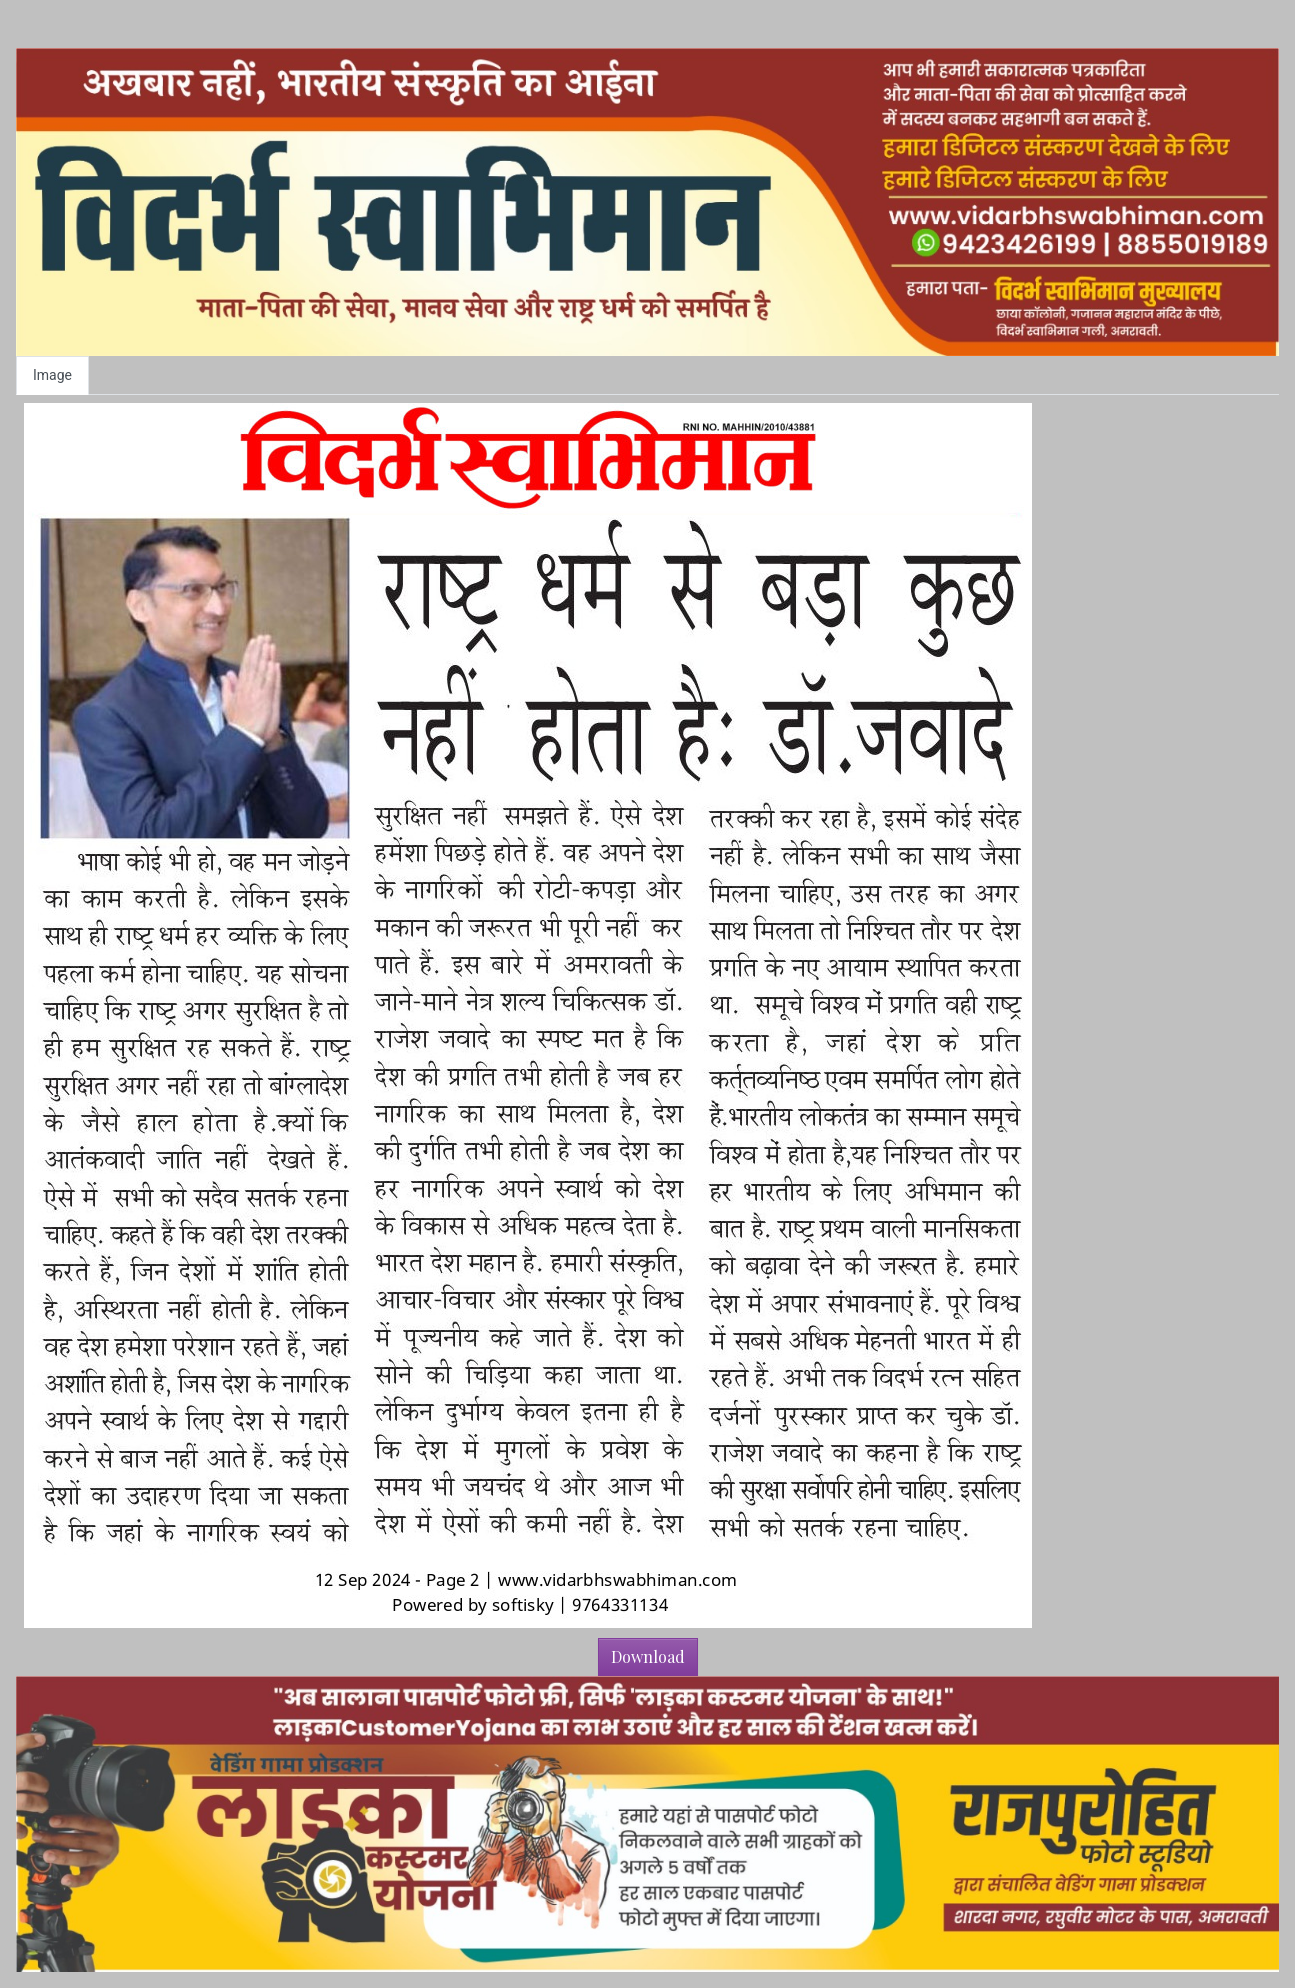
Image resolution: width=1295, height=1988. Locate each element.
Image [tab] (52, 375)
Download (648, 1656)
